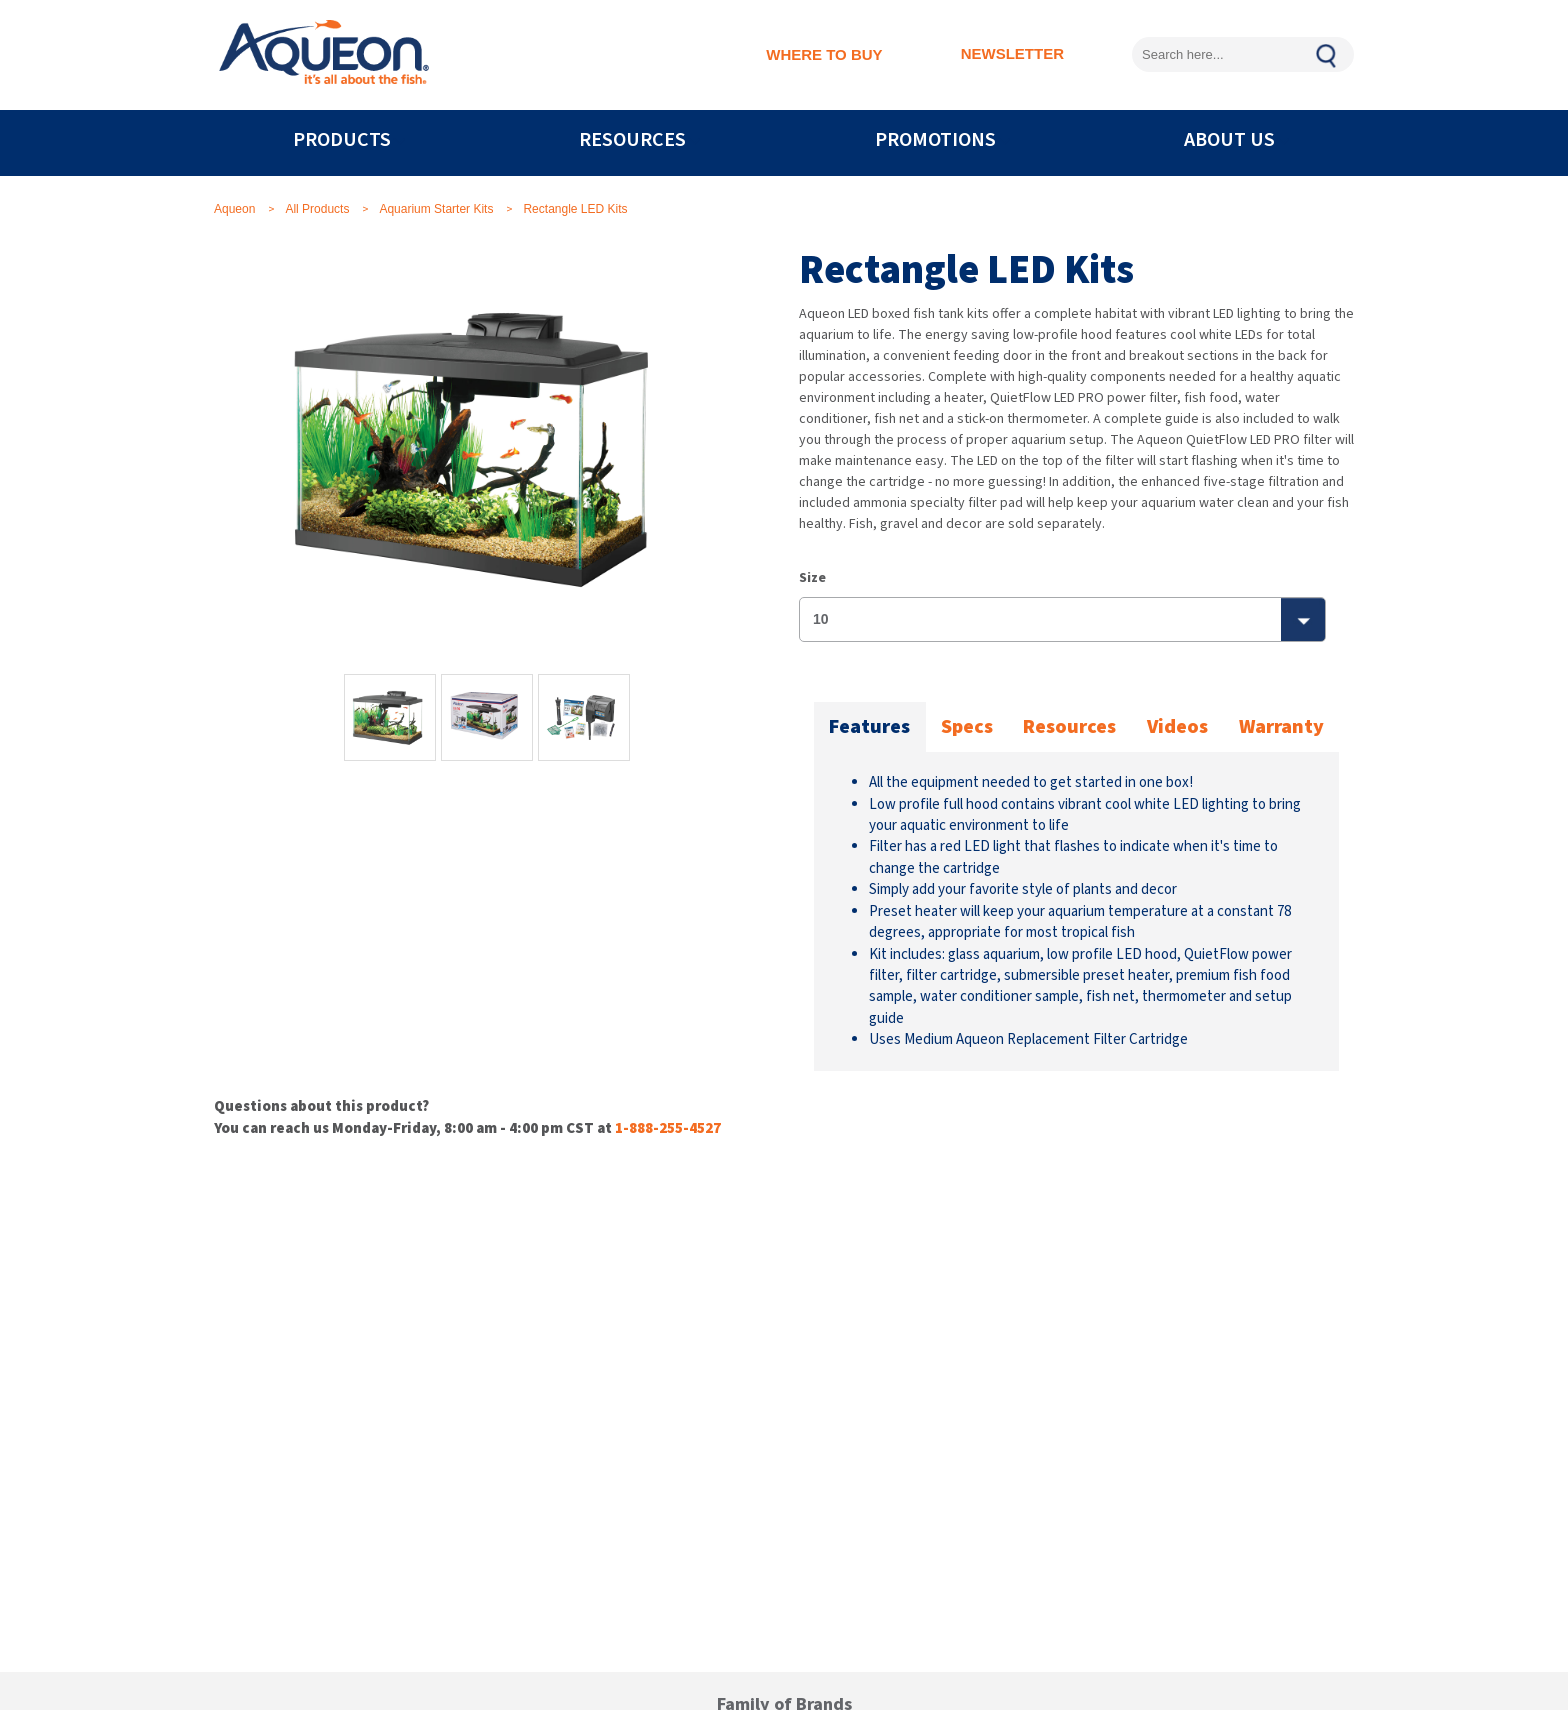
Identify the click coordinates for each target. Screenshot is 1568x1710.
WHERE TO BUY (824, 54)
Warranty (1281, 727)
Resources (1069, 727)
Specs (967, 727)
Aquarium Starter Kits (436, 209)
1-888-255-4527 (668, 1128)
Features (869, 727)
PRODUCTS (342, 140)
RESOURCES (632, 140)
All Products (317, 209)
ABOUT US (1229, 140)
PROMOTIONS (935, 140)
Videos (1177, 727)
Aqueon (234, 209)
